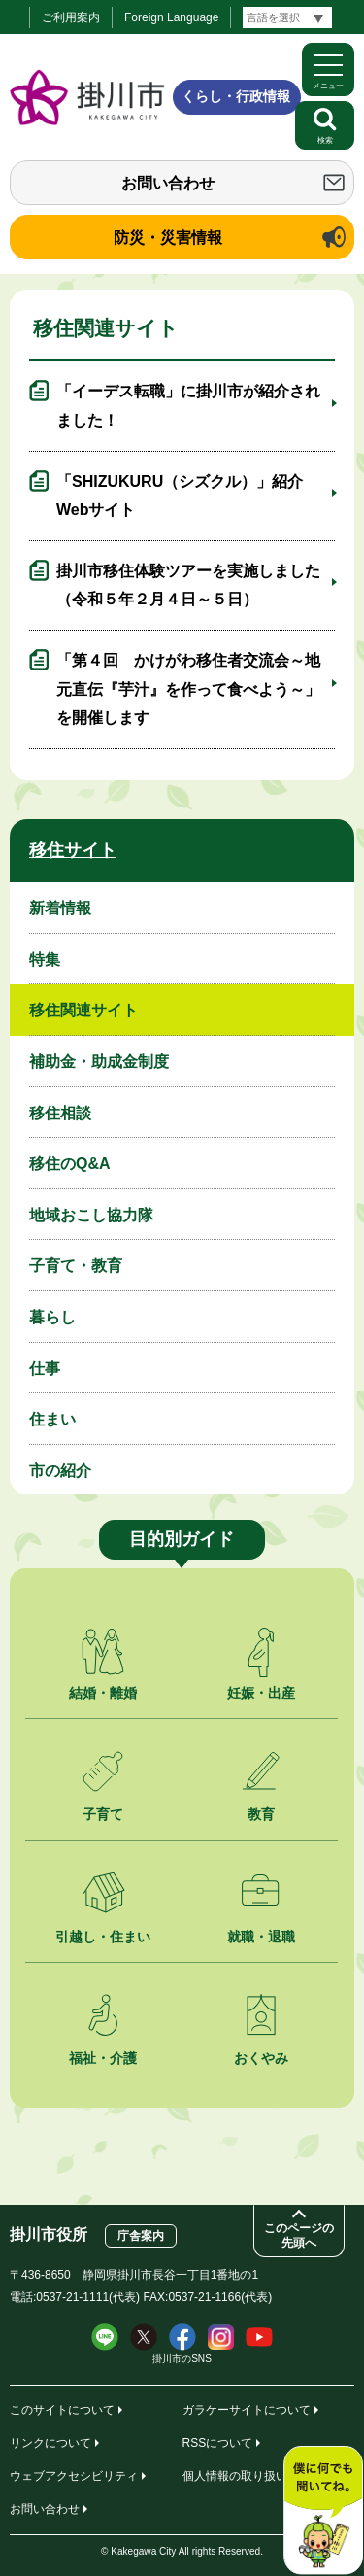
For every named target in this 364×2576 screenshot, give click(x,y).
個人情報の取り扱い (234, 2476)
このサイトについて (62, 2410)
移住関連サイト (83, 1010)
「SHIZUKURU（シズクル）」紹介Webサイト (179, 496)
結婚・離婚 (103, 1692)
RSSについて (217, 2443)
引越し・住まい (102, 1936)
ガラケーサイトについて (246, 2410)
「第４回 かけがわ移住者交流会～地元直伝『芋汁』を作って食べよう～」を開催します (188, 689)
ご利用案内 (71, 17)
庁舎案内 (140, 2236)
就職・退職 (261, 1936)
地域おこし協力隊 (91, 1215)
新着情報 (60, 908)
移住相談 (60, 1113)
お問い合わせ (168, 183)
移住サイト (72, 850)
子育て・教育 (75, 1265)
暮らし (52, 1317)
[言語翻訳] (287, 17)
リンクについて (50, 2443)
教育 (261, 1814)
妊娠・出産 (261, 1692)
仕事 (44, 1368)
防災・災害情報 (168, 237)
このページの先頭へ (299, 2235)
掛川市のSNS (182, 2358)
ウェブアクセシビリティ (74, 2476)
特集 (44, 959)
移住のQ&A (70, 1163)
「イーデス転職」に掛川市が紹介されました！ (188, 406)
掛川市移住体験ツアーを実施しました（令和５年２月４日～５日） (188, 585)
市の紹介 (60, 1470)
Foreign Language (171, 17)
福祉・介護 (103, 2058)
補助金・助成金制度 (99, 1061)
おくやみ (261, 2058)
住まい (52, 1419)
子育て (103, 1814)
